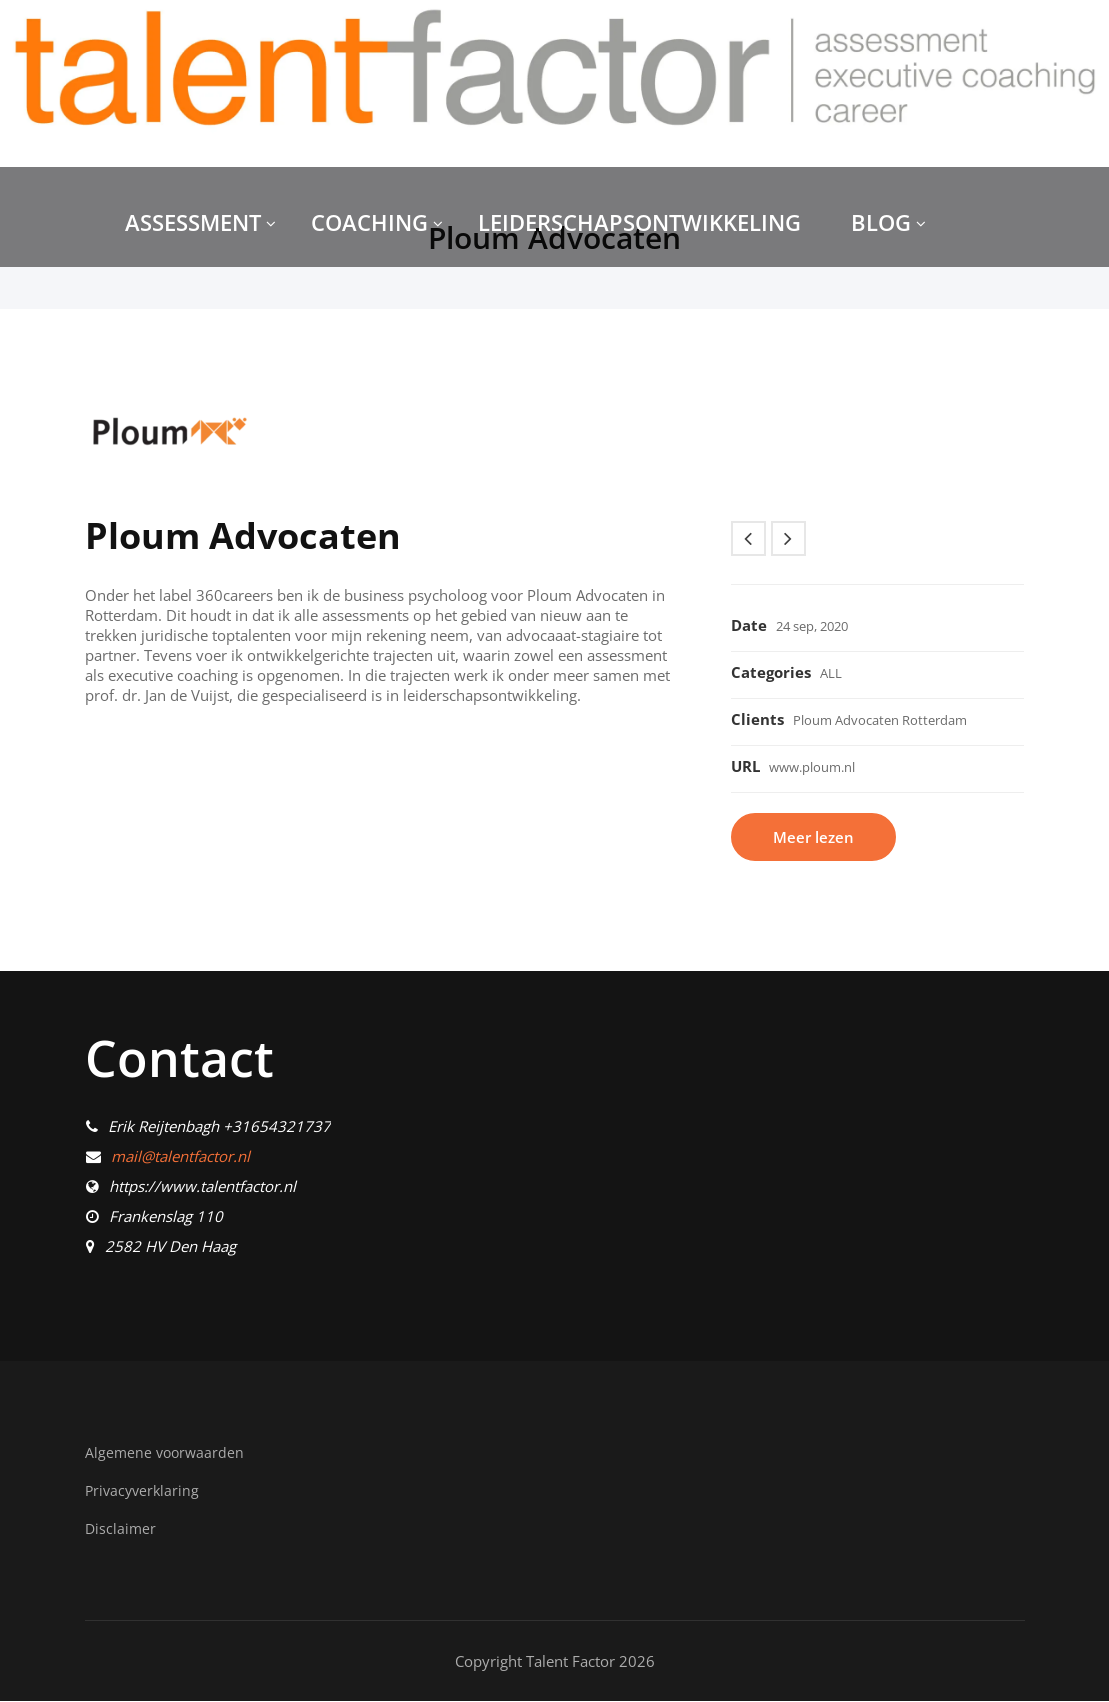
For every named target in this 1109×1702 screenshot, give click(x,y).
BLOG (888, 222)
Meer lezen (815, 838)
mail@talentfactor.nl (180, 1158)
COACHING (377, 222)
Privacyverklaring (144, 1492)
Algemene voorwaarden (167, 1454)
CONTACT (175, 333)
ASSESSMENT (200, 222)
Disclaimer (121, 1529)
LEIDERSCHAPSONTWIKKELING (639, 222)
